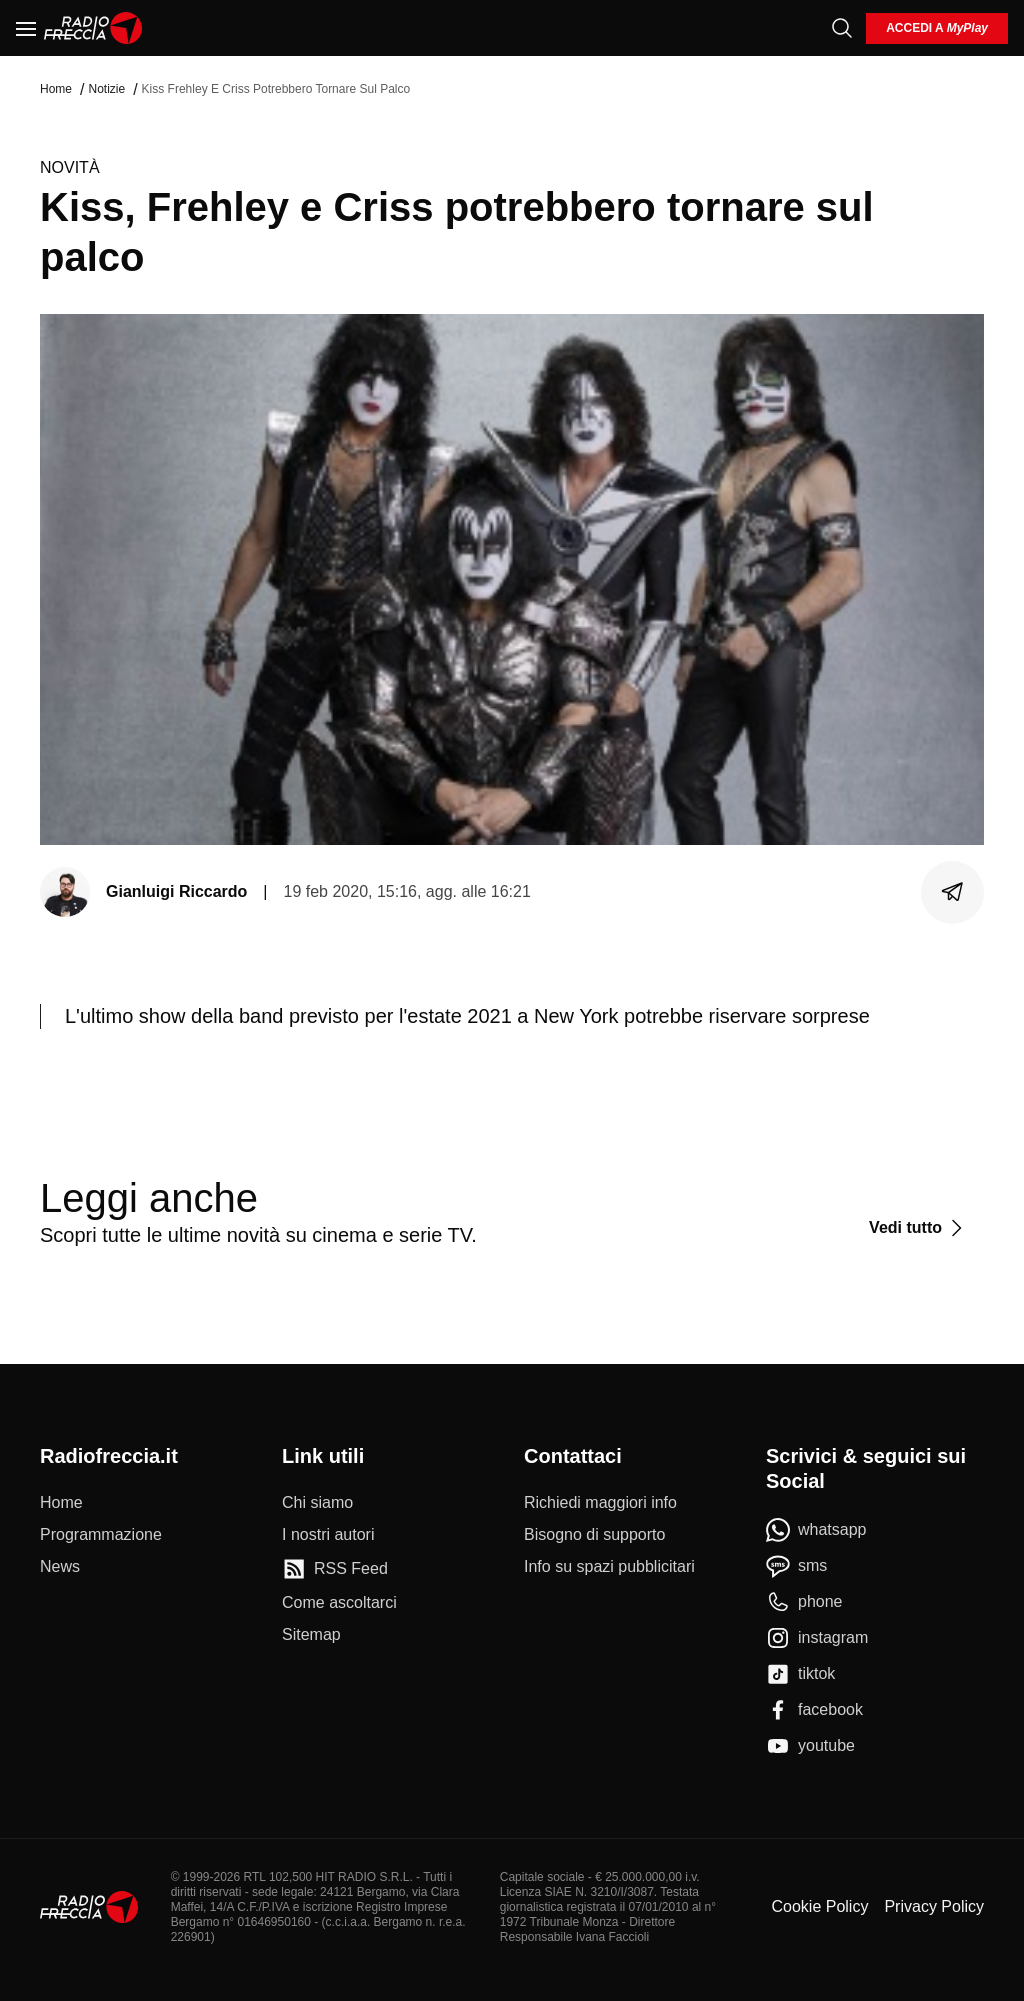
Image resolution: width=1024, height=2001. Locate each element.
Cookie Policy (819, 1906)
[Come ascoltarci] (339, 1603)
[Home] (93, 28)
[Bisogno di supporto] (594, 1535)
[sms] (796, 1566)
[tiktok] (800, 1674)
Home (56, 89)
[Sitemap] (311, 1635)
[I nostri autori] (328, 1535)
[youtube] (810, 1746)
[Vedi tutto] (918, 1228)
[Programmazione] (101, 1535)
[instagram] (817, 1638)
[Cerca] (842, 28)
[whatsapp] (816, 1530)
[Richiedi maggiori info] (600, 1503)
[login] (937, 28)
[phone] (804, 1602)
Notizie (106, 89)
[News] (60, 1567)
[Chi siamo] (317, 1503)
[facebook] (814, 1710)
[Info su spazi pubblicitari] (609, 1567)
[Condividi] (953, 892)
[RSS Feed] (335, 1569)
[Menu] (26, 28)
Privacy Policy (934, 1906)
